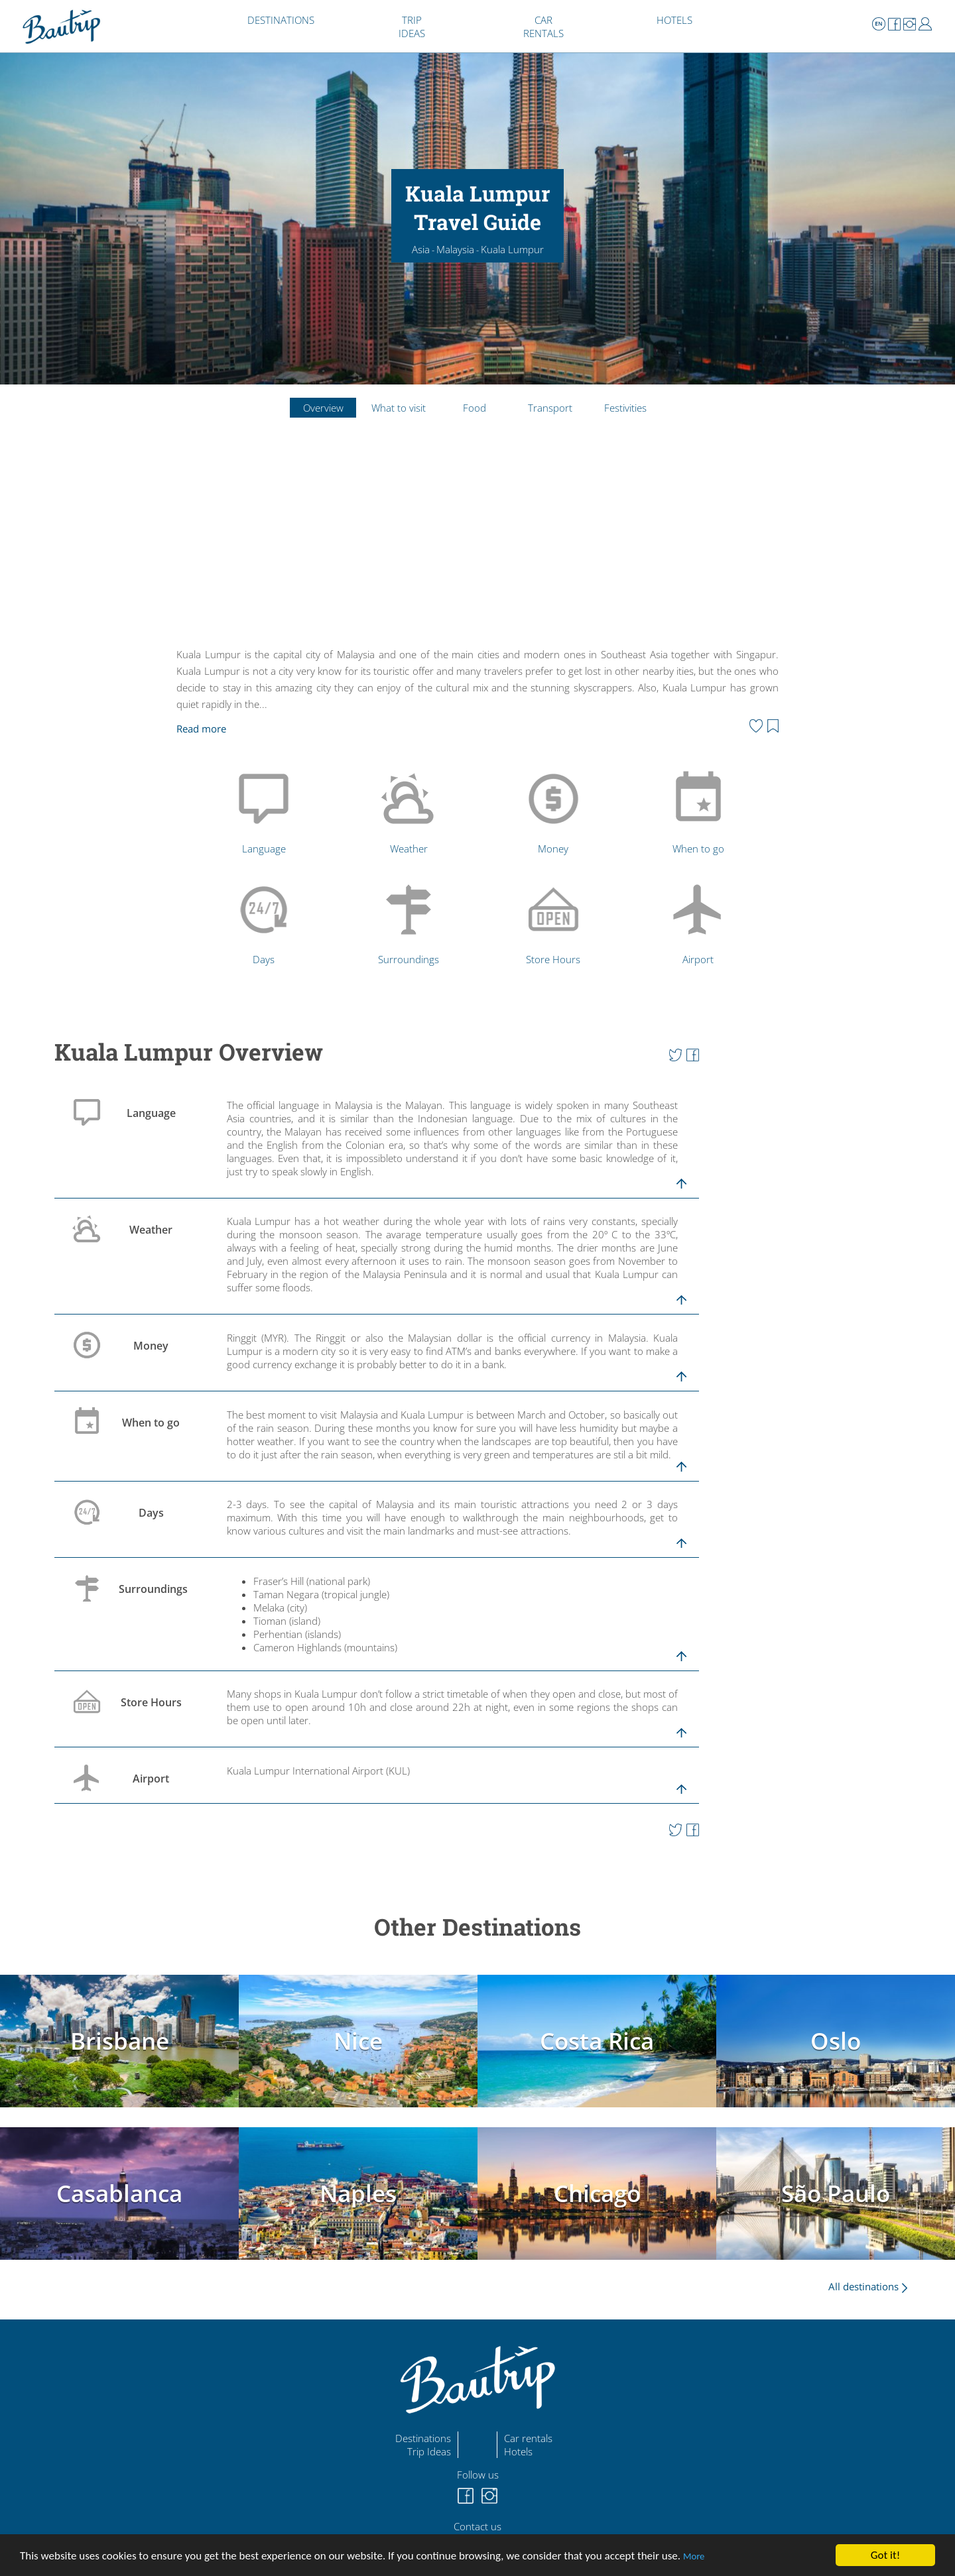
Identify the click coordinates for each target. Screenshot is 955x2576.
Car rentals (528, 2438)
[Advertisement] (477, 543)
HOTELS (674, 20)
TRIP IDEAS (412, 26)
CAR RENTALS (543, 26)
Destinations (423, 2438)
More (693, 2556)
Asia (421, 249)
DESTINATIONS (280, 20)
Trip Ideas (429, 2451)
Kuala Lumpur (512, 249)
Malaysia (455, 249)
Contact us (477, 2526)
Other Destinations (477, 1927)
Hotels (518, 2451)
